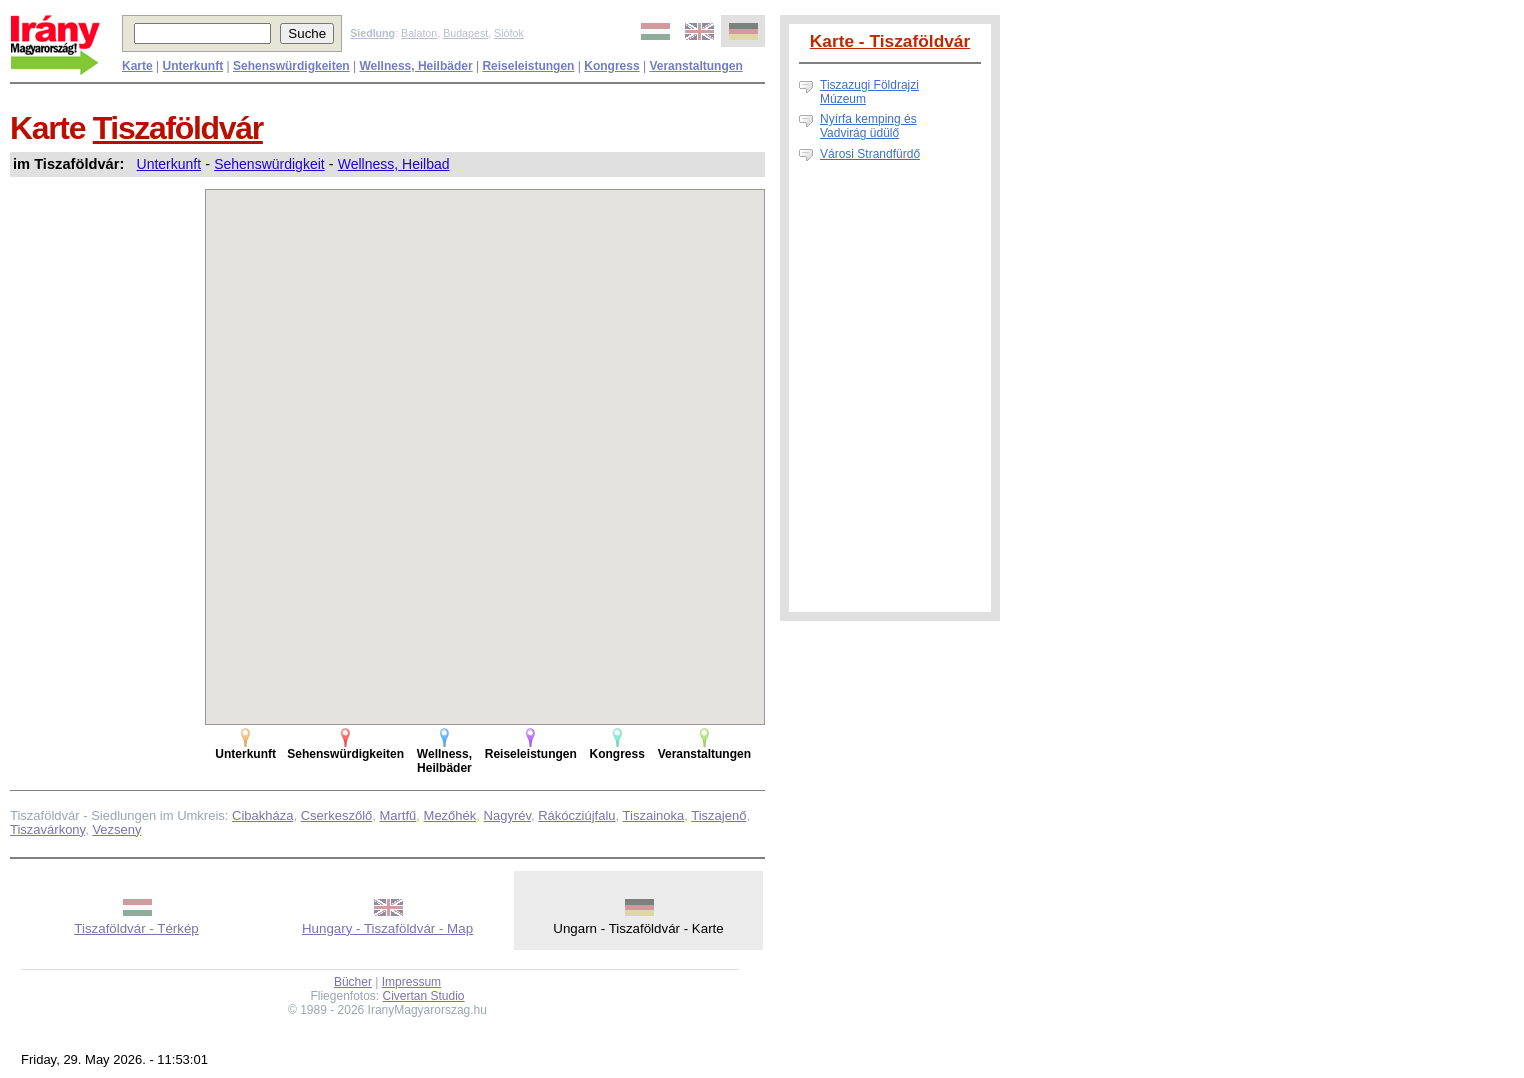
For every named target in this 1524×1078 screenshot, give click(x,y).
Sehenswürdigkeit (269, 164)
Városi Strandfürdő (870, 154)
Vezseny (116, 829)
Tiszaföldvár (178, 128)
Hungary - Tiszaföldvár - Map (387, 928)
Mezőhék (450, 815)
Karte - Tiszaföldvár (890, 41)
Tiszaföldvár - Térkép (136, 928)
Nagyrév (507, 815)
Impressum (411, 982)
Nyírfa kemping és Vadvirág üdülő (868, 126)
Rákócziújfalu (576, 815)
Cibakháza (262, 815)
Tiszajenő (718, 815)
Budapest (465, 33)
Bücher (353, 982)
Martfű (397, 815)
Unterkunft (169, 164)
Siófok (509, 33)
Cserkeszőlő (337, 815)
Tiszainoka (654, 815)
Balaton (419, 33)
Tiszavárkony (47, 829)
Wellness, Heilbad (394, 164)
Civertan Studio (424, 996)
